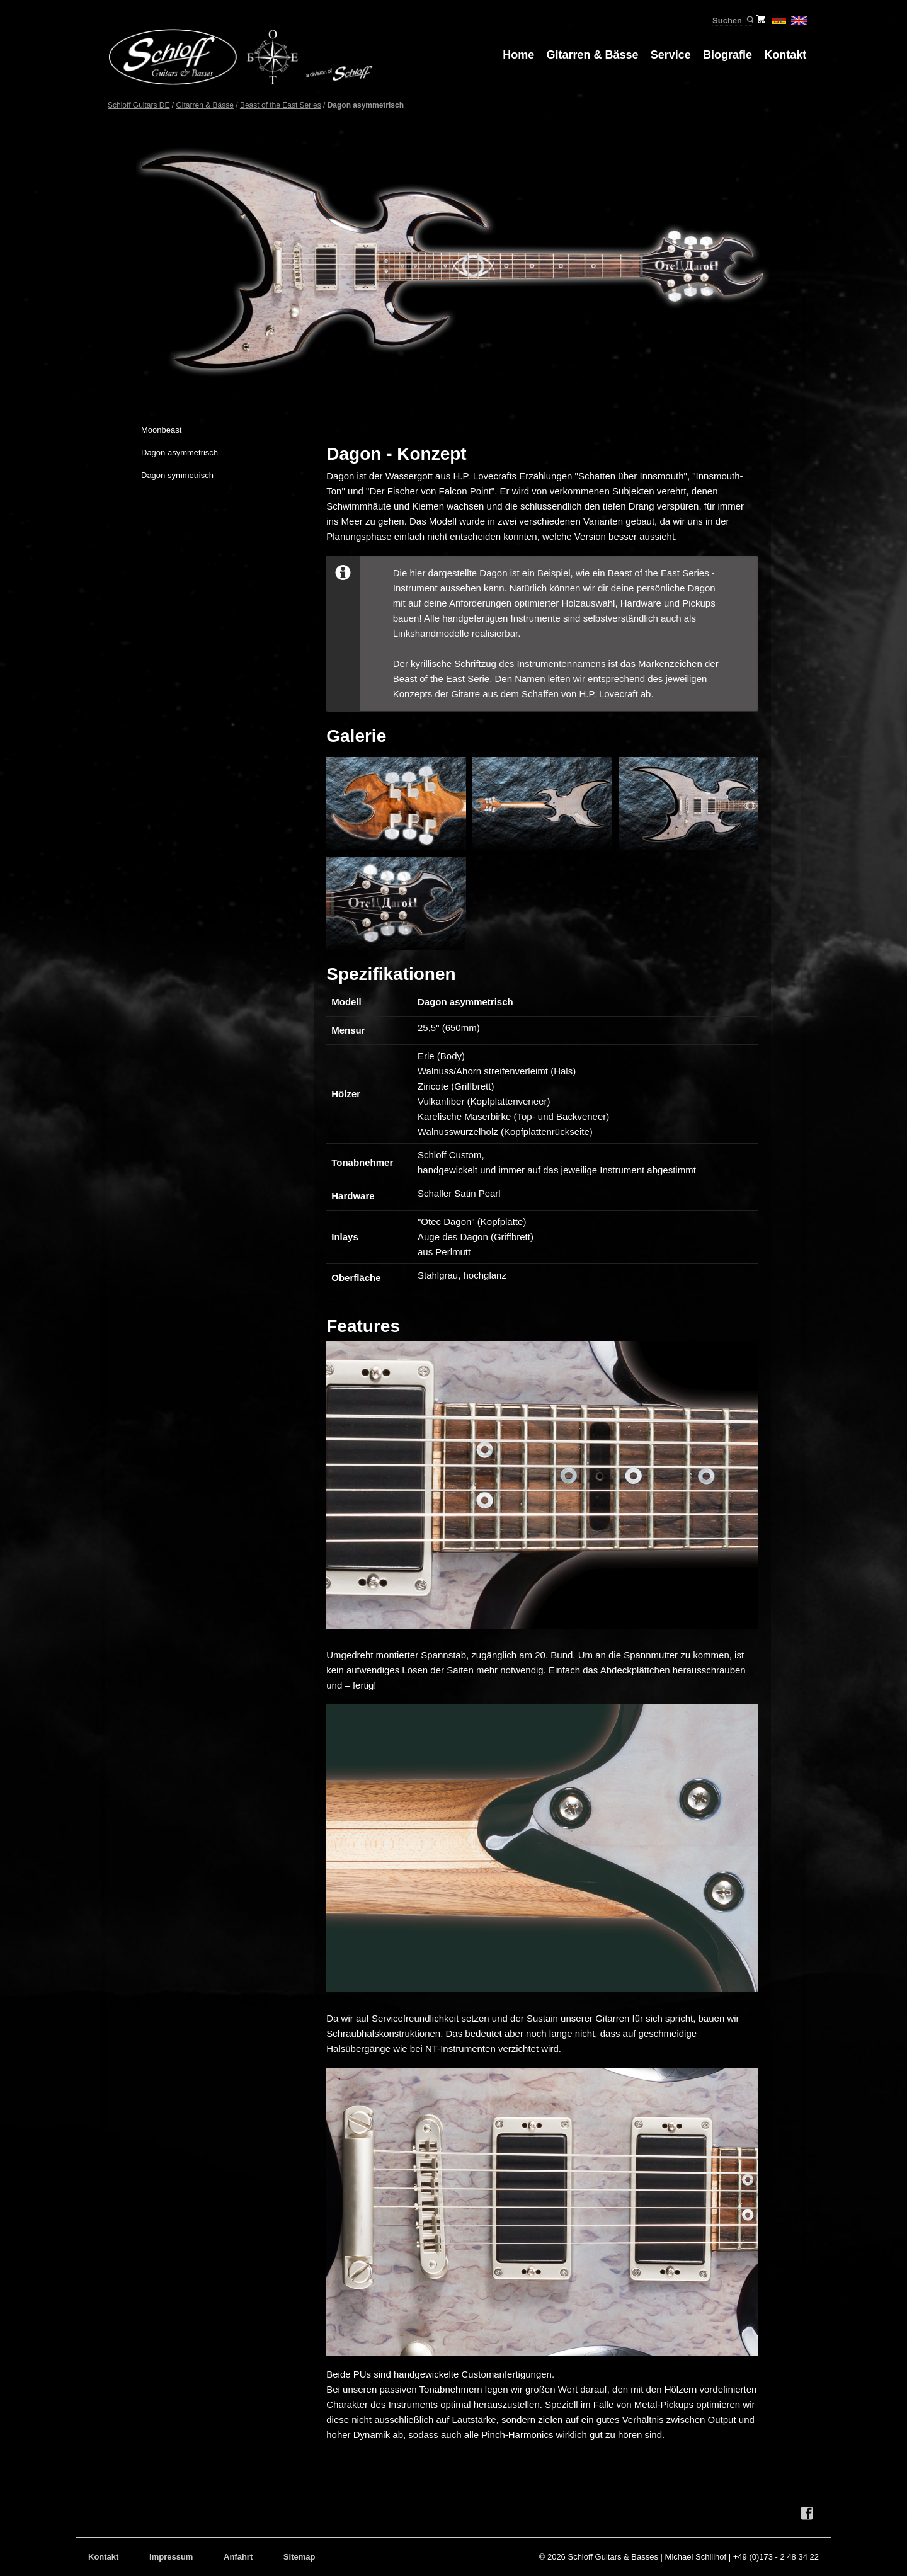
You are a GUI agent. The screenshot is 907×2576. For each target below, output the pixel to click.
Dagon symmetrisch (177, 475)
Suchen (749, 20)
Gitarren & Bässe (592, 54)
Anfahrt (238, 2557)
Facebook (807, 2514)
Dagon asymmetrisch (179, 452)
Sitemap (299, 2557)
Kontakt (785, 54)
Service (671, 54)
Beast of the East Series (280, 105)
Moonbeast (161, 430)
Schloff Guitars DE (138, 105)
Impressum (171, 2557)
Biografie (727, 54)
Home (518, 54)
